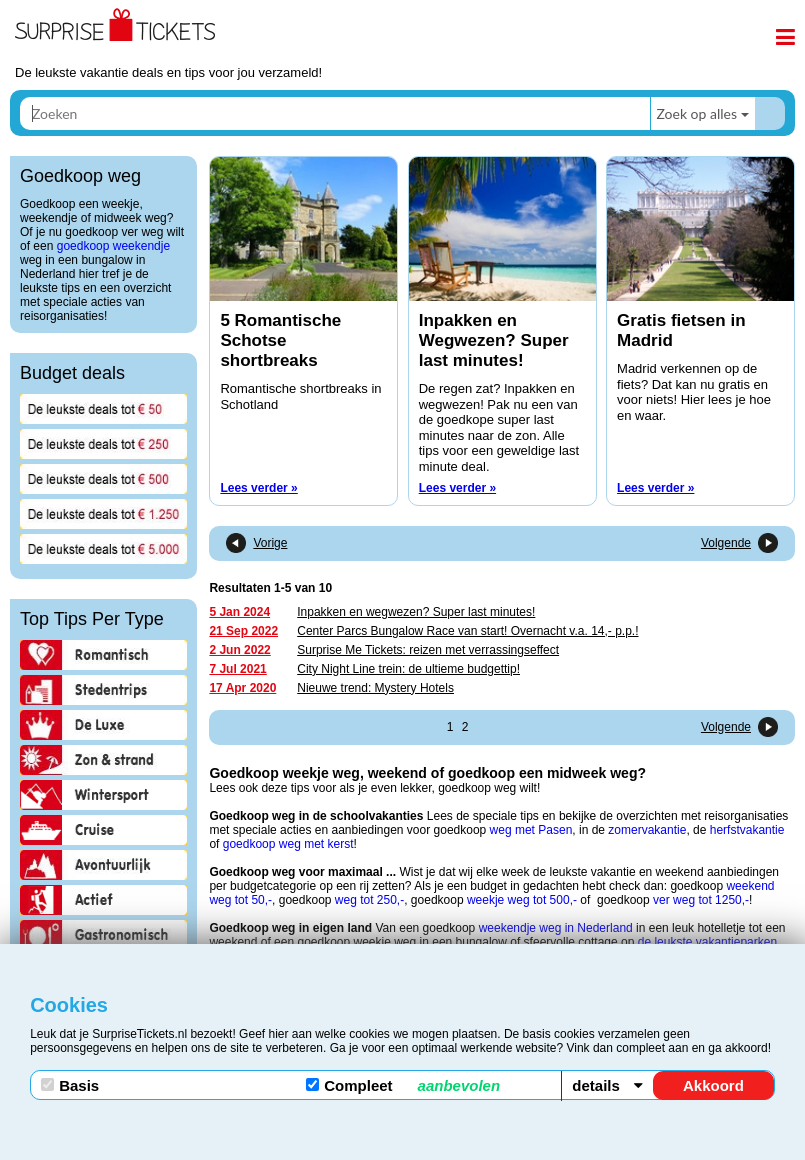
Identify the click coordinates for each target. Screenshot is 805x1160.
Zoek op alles (696, 113)
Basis (70, 1085)
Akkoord (713, 1085)
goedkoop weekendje (113, 246)
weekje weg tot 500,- (522, 900)
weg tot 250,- (369, 900)
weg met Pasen (531, 830)
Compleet (403, 1085)
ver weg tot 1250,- (701, 900)
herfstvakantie (747, 830)
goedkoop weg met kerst (288, 844)
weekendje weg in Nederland (556, 928)
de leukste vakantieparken (707, 942)
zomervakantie (647, 830)
